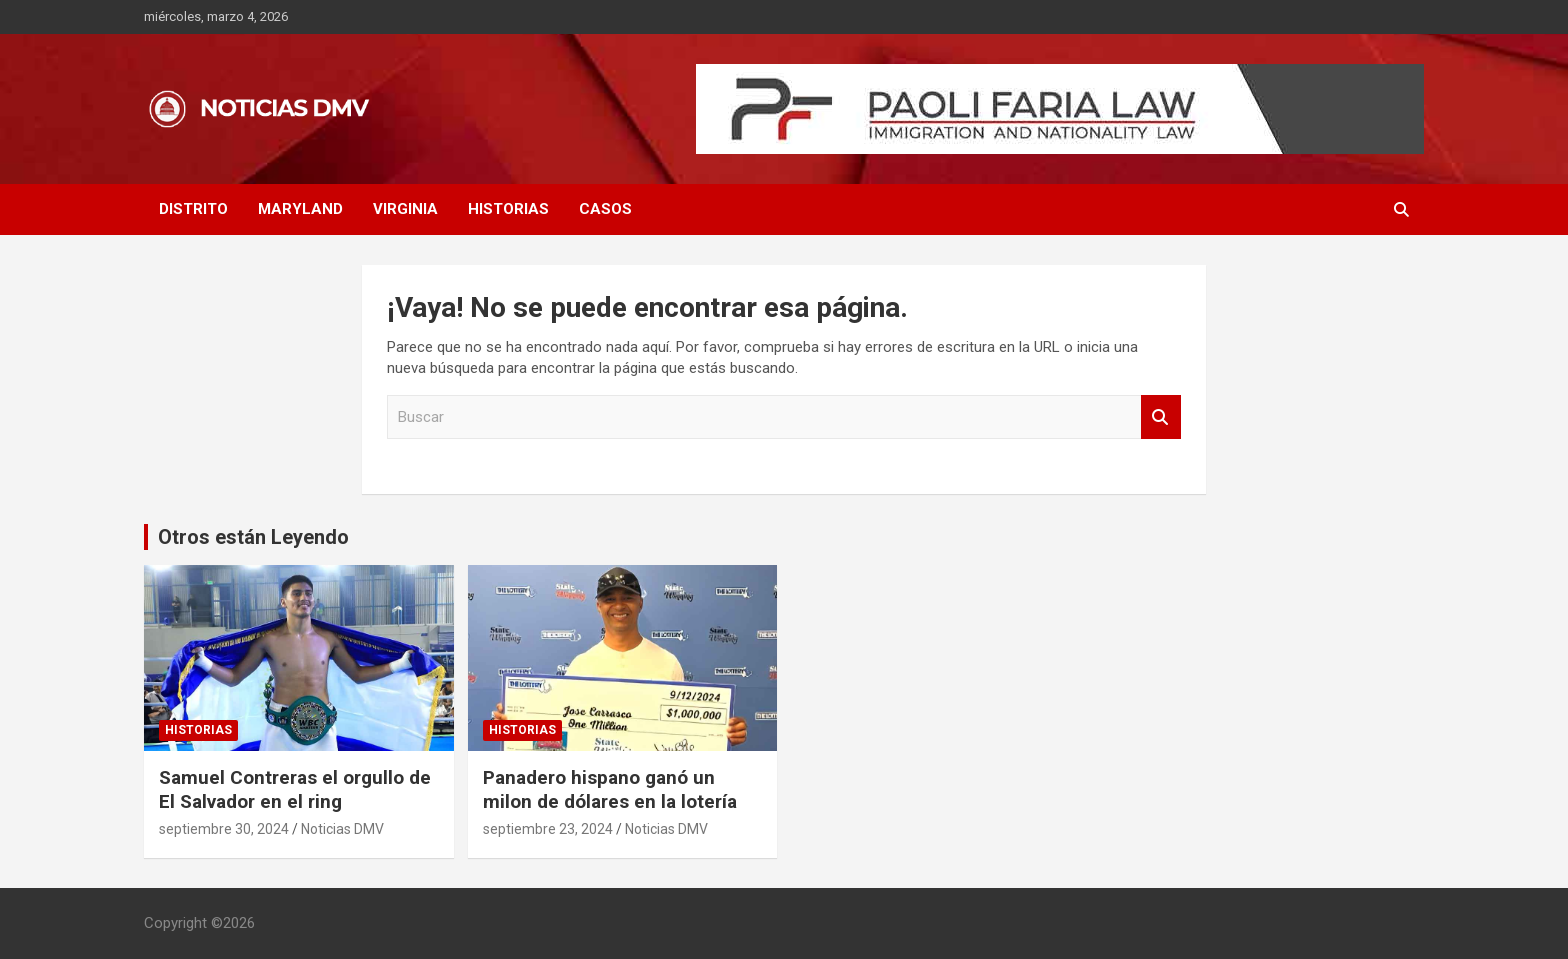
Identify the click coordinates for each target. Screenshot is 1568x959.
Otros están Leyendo (253, 537)
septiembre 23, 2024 (548, 829)
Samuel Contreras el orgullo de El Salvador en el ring (295, 790)
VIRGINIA (405, 209)
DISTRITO (193, 209)
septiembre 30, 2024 (224, 829)
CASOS (605, 209)
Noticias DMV (342, 829)
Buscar (1161, 417)
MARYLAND (300, 209)
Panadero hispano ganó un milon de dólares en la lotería (610, 790)
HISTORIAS (508, 209)
